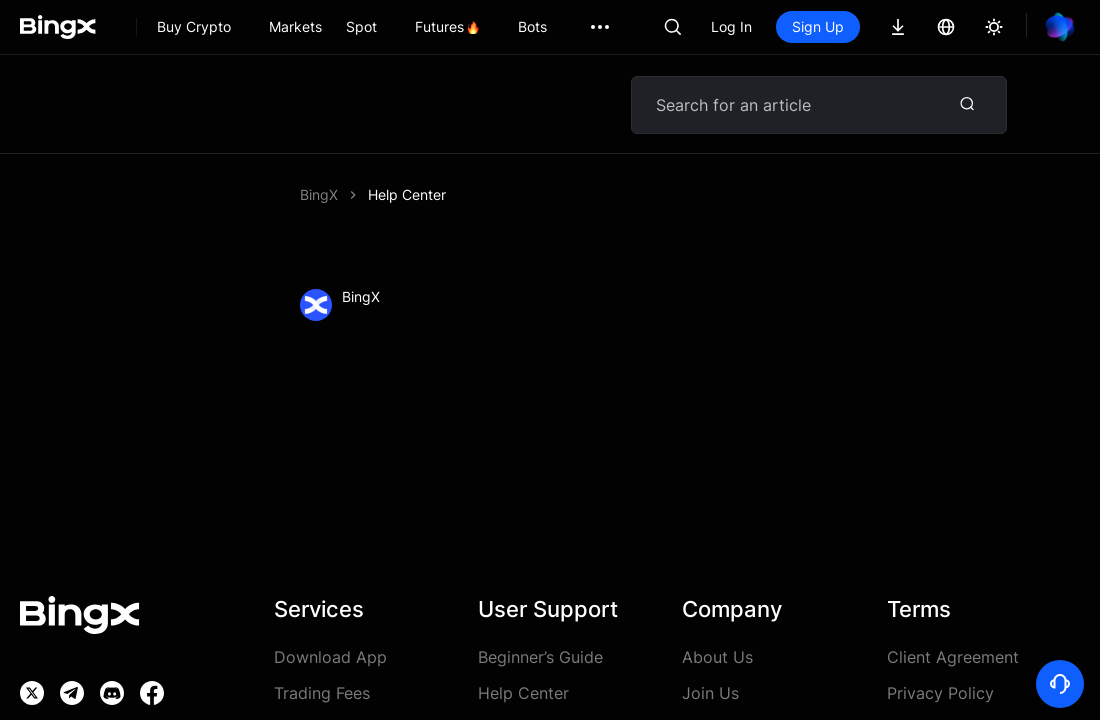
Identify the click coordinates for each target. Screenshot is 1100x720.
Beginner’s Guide (540, 657)
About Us (717, 657)
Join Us (710, 693)
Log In (731, 26)
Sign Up (818, 26)
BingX (319, 194)
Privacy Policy (940, 693)
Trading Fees (322, 693)
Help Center (407, 194)
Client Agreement (953, 657)
